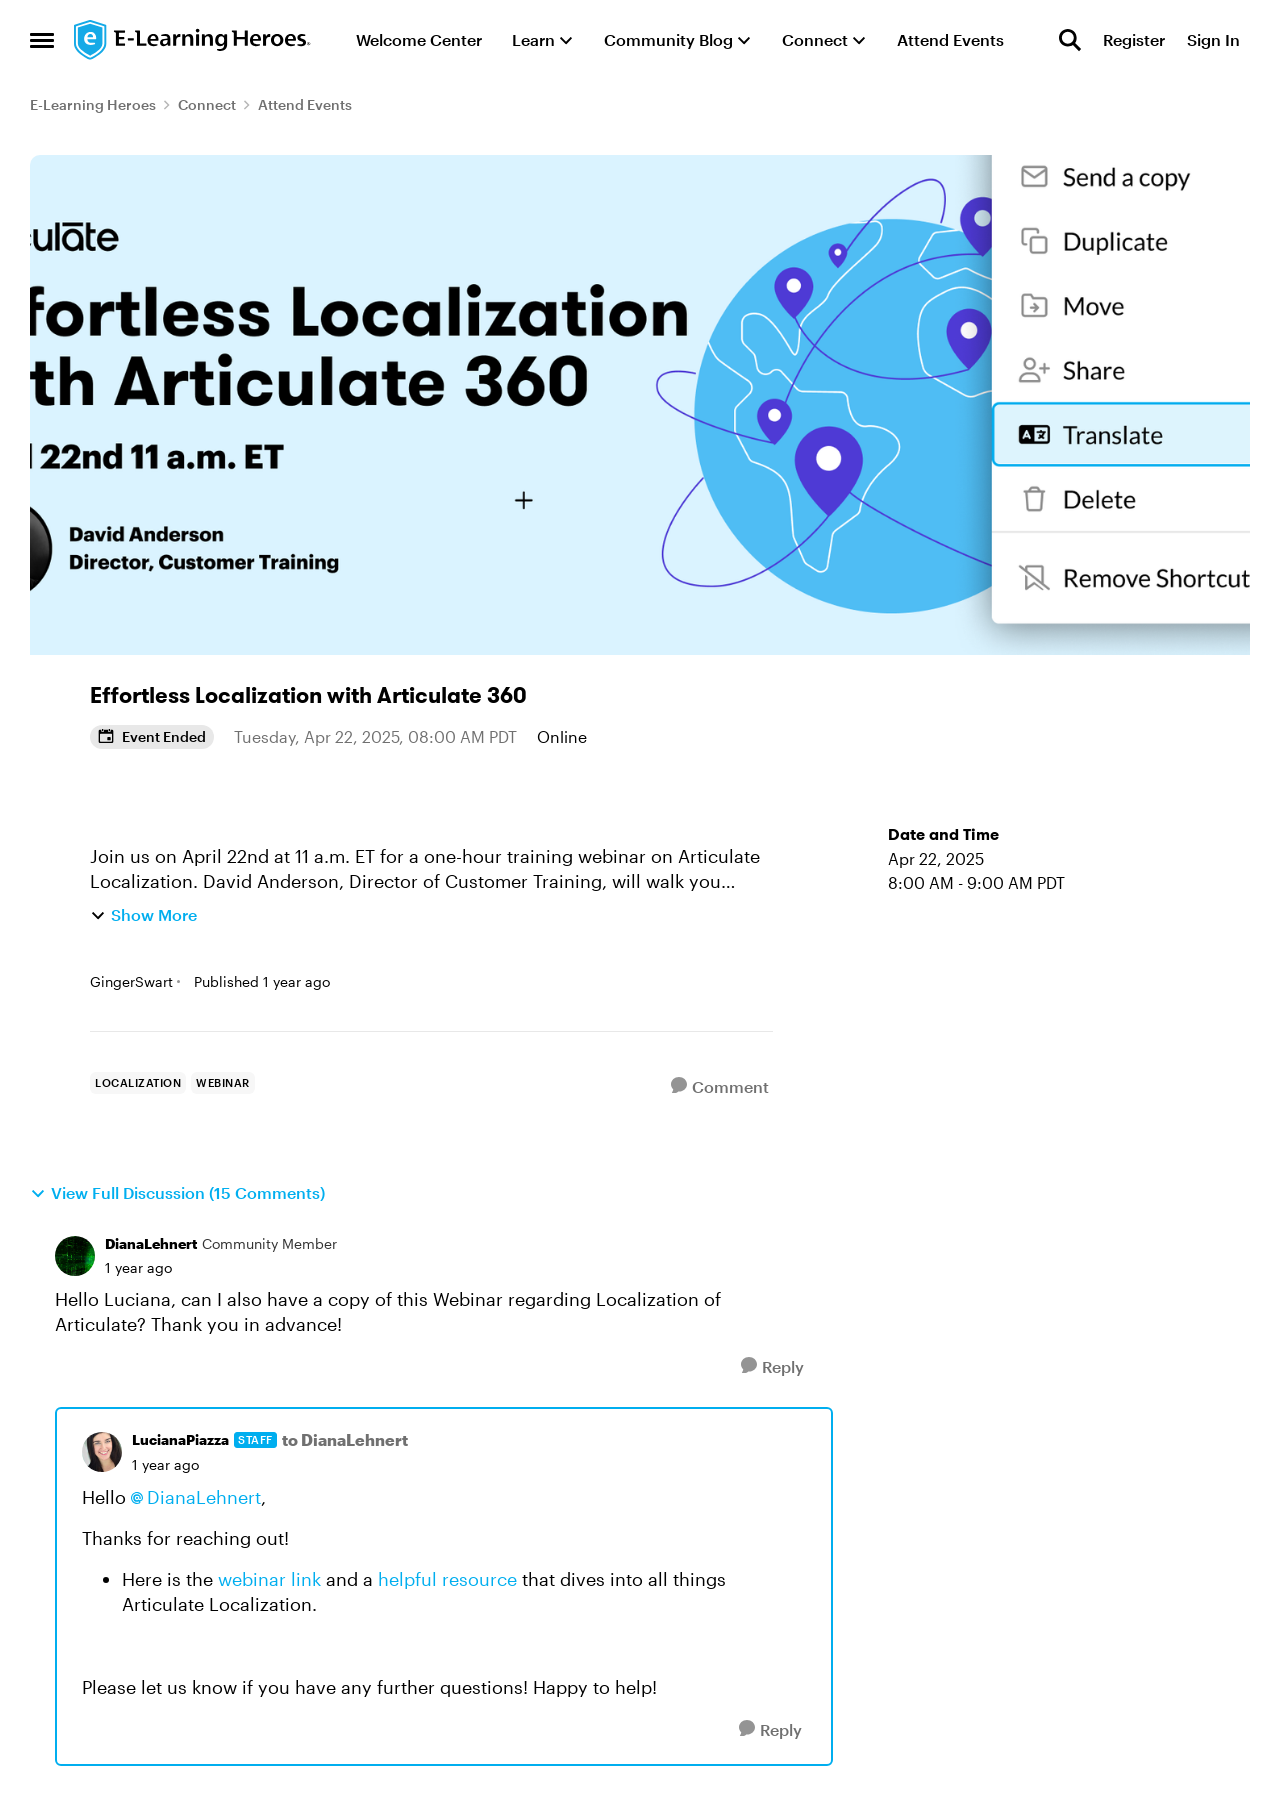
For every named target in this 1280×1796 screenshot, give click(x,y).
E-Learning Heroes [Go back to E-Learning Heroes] (93, 104)
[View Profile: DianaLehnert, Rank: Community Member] (75, 1256)
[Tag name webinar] (223, 1083)
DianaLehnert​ (204, 1497)
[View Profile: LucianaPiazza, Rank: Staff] (102, 1452)
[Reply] (772, 1366)
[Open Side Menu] (42, 40)
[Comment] (720, 1086)
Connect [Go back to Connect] (207, 104)
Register (1134, 39)
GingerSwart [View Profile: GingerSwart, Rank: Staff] (131, 981)
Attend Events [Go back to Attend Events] (305, 104)
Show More (143, 914)
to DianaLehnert (345, 1439)
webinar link (267, 1579)
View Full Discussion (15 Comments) (177, 1193)
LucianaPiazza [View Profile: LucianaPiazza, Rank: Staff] (180, 1439)
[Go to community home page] (193, 40)
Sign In (1213, 39)
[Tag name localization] (138, 1083)
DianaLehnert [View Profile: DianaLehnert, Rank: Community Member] (151, 1243)
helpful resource (447, 1579)
